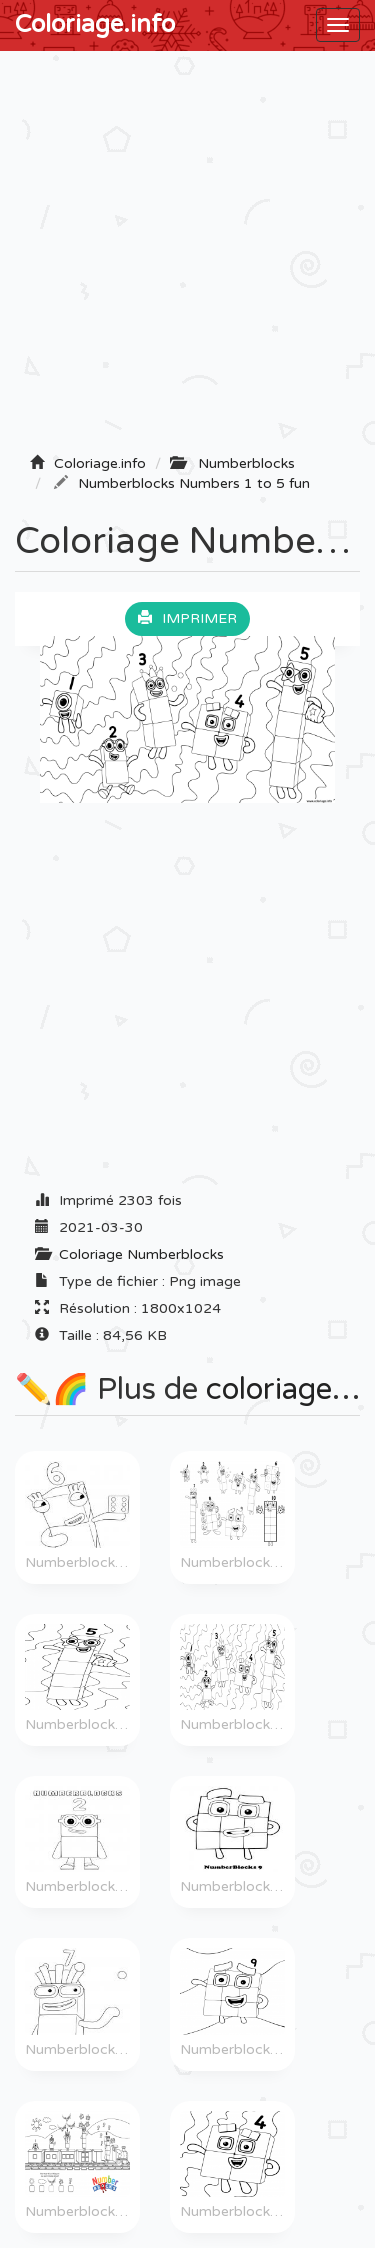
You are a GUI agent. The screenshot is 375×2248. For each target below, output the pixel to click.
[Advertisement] (187, 258)
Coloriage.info (95, 24)
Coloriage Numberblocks (141, 1254)
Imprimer (187, 618)
